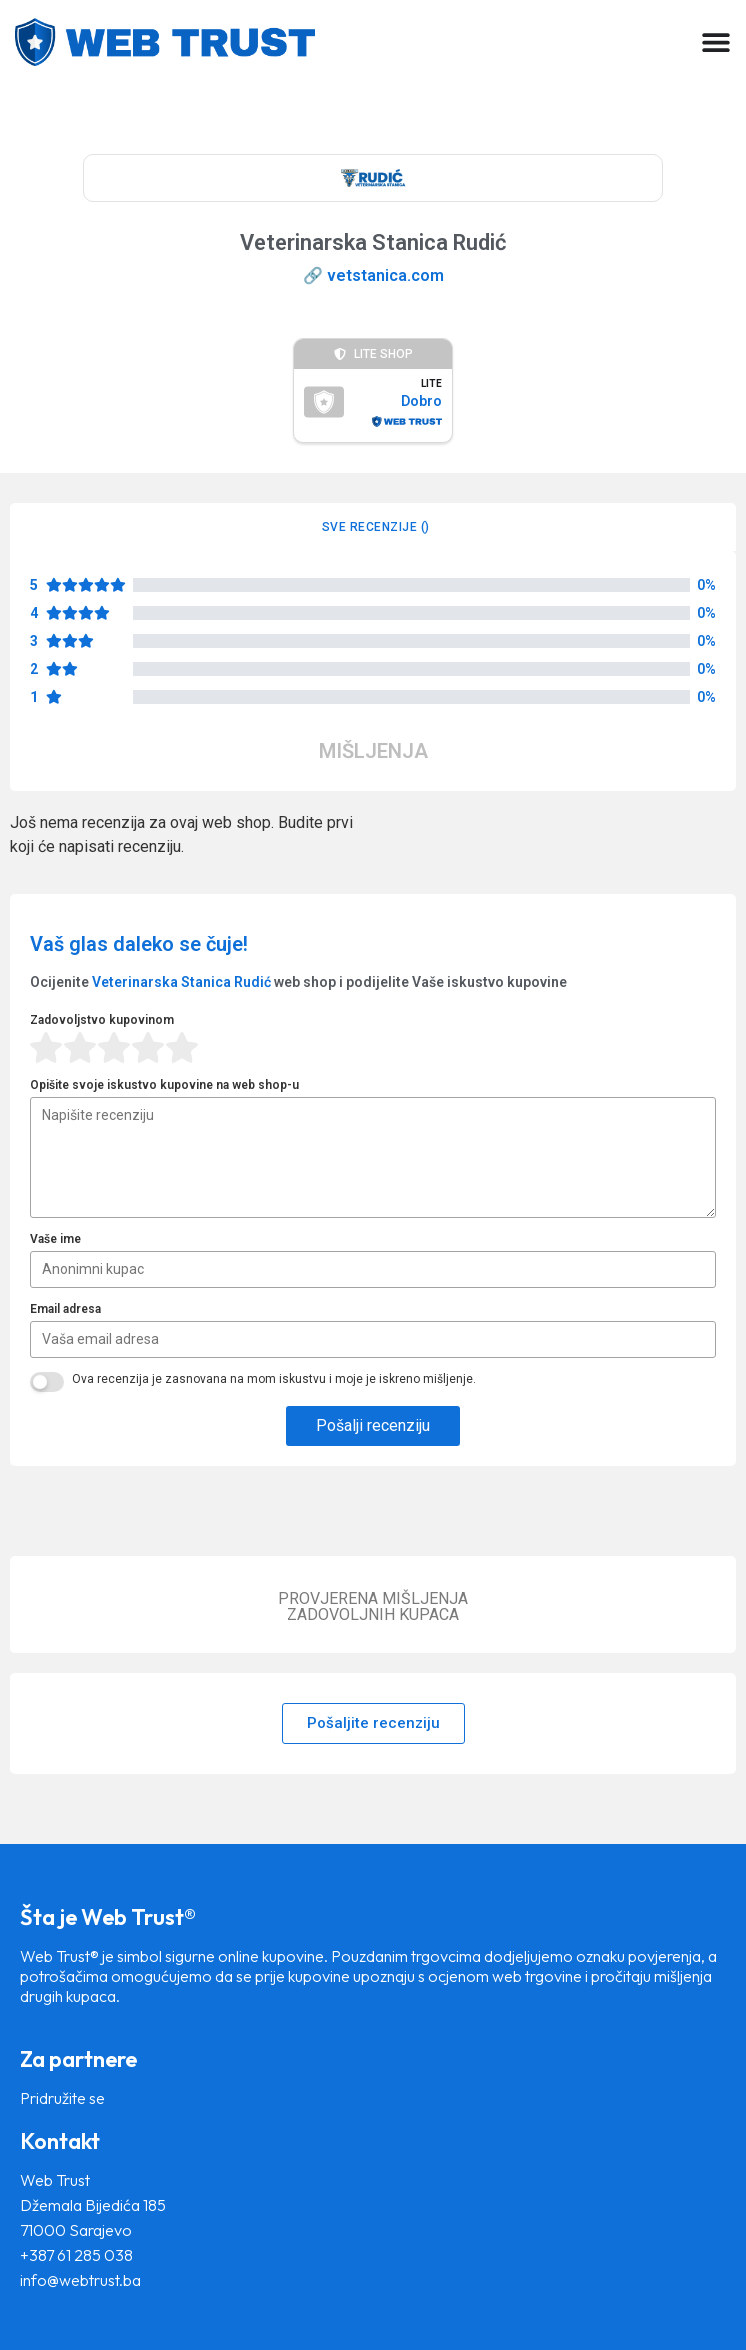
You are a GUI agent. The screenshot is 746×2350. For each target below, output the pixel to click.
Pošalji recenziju (373, 1425)
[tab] (373, 527)
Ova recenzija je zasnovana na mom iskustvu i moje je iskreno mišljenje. (274, 1379)
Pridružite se (62, 2098)
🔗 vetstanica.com (373, 275)
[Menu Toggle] (716, 42)
